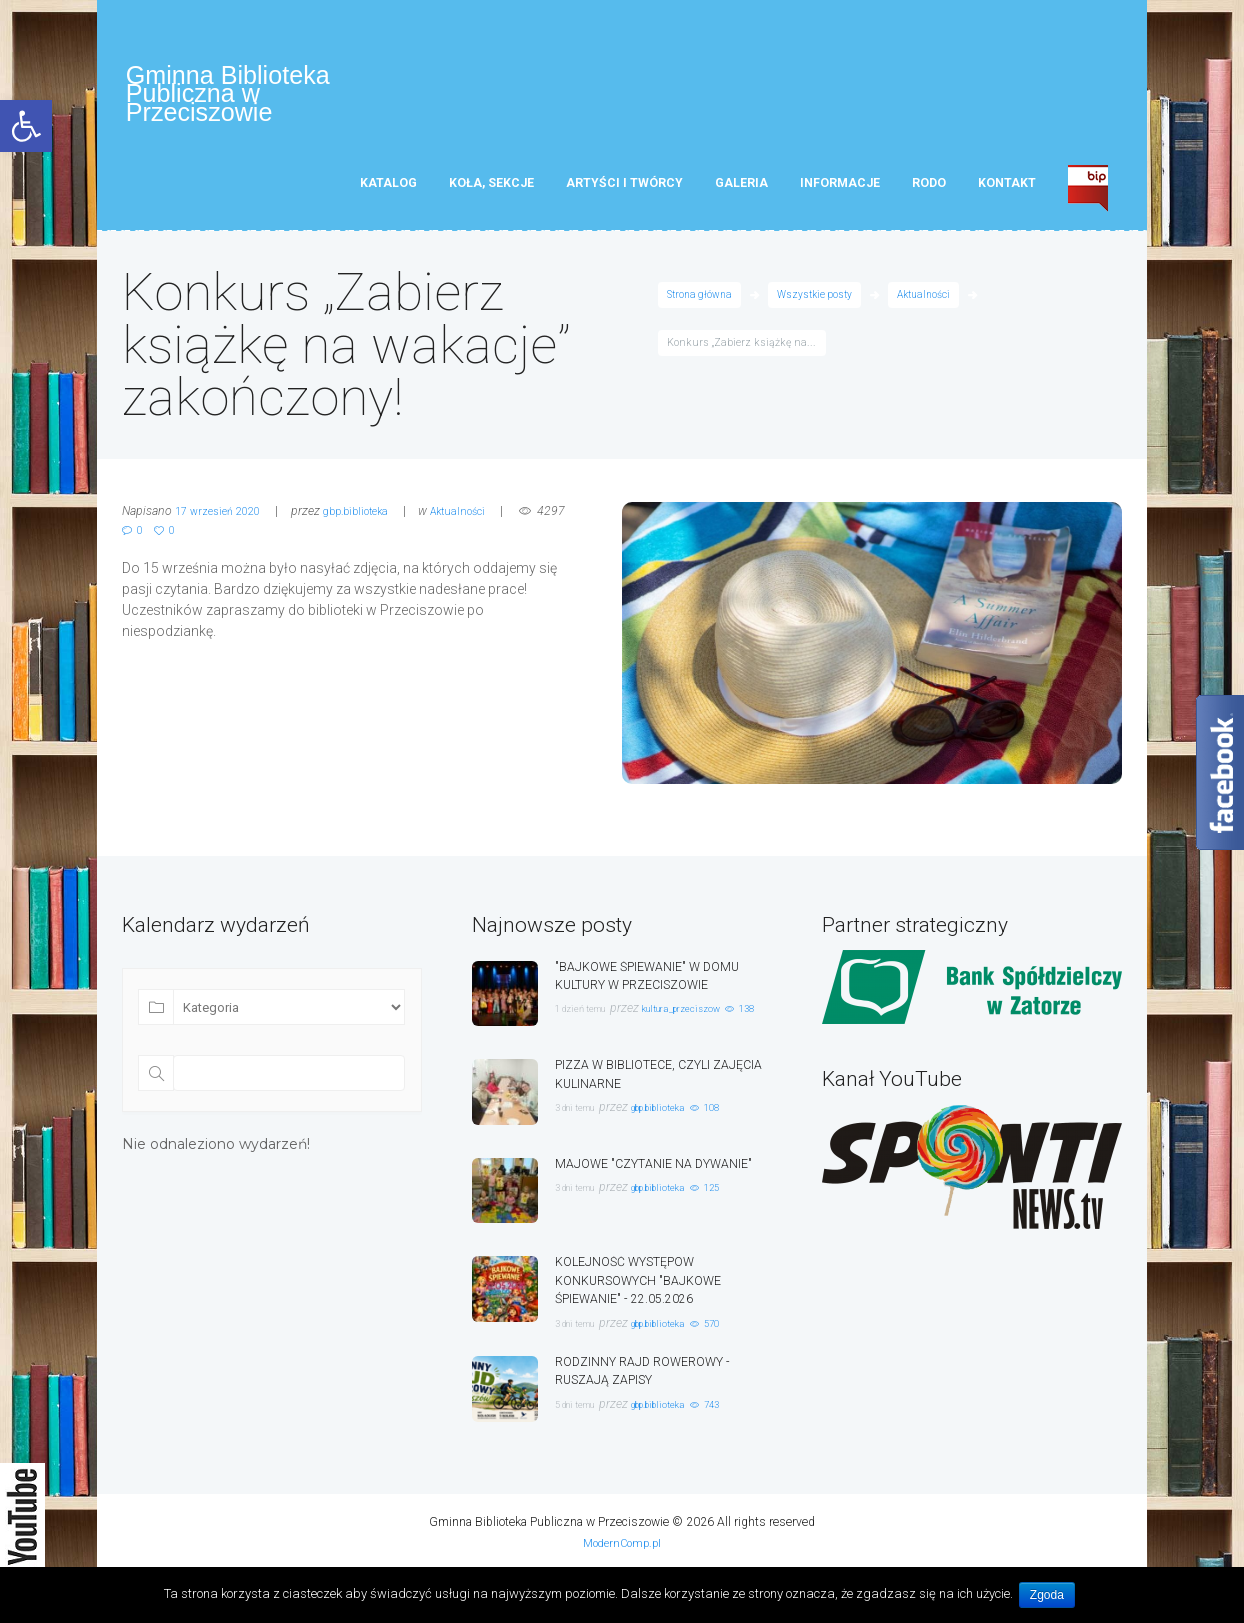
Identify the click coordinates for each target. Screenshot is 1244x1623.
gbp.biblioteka (372, 520)
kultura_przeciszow (715, 1016)
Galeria (741, 191)
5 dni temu (584, 1433)
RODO (929, 191)
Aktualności (932, 303)
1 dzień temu (590, 1016)
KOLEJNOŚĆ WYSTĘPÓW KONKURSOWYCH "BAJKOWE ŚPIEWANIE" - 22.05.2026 (649, 1290)
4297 (154, 538)
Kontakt (1007, 191)
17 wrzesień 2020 (223, 520)
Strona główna (701, 303)
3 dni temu (584, 1116)
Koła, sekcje (491, 191)
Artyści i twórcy (624, 191)
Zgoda (1050, 1595)
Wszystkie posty (819, 303)
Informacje (840, 191)
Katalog (388, 191)
